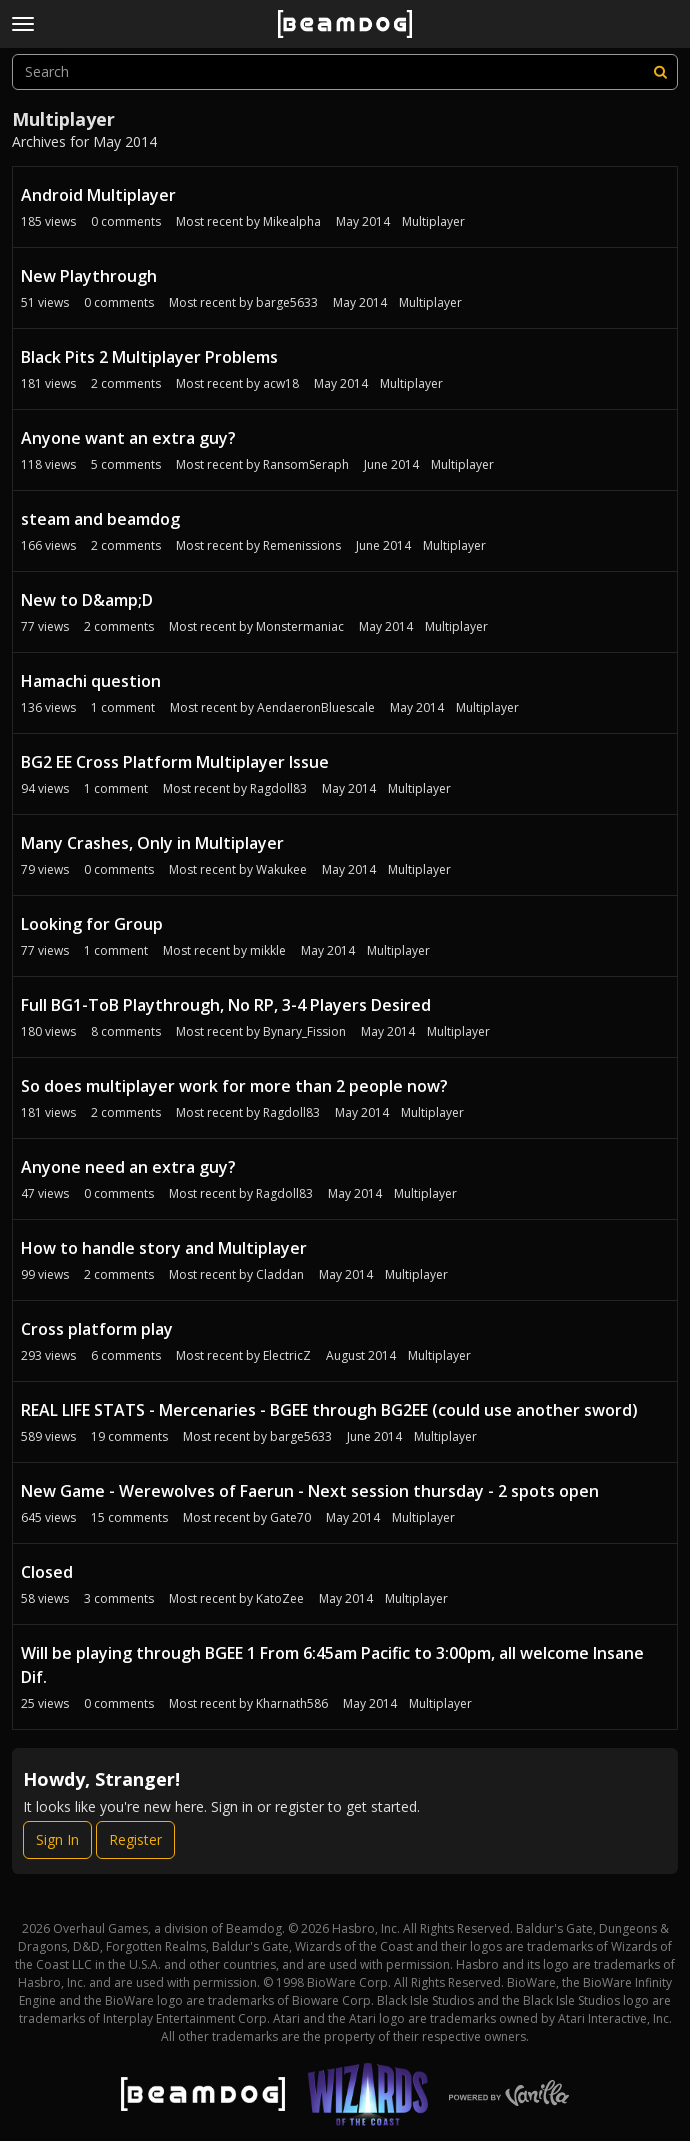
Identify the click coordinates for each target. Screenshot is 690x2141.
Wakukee (281, 869)
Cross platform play (97, 1329)
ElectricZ (287, 1355)
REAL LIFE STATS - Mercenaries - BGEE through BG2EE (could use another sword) (329, 1410)
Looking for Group (92, 924)
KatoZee (280, 1598)
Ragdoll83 (278, 788)
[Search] (660, 72)
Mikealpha (292, 221)
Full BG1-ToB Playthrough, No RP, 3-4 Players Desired (226, 1005)
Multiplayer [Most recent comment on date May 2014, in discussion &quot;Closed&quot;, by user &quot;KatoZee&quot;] (416, 1598)
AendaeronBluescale (316, 707)
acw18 (281, 383)
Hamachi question (91, 681)
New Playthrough (89, 276)
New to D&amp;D (87, 600)
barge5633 (287, 302)
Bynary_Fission (304, 1031)
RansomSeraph (306, 464)
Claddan (280, 1274)
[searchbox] (345, 72)
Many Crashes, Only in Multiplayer (152, 843)
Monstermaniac (300, 626)
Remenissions (302, 545)
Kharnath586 (292, 1703)
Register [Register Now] (135, 1839)
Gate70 (290, 1517)
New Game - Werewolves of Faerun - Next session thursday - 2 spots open (310, 1491)
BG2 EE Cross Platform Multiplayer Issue (175, 762)
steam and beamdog (100, 519)
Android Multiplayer (98, 195)
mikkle (268, 950)
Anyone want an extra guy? (128, 438)
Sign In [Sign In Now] (57, 1839)
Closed (47, 1572)
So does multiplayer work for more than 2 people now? (234, 1086)
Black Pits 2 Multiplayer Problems (149, 357)
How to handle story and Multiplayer (164, 1248)
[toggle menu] (23, 24)
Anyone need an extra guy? (128, 1167)
